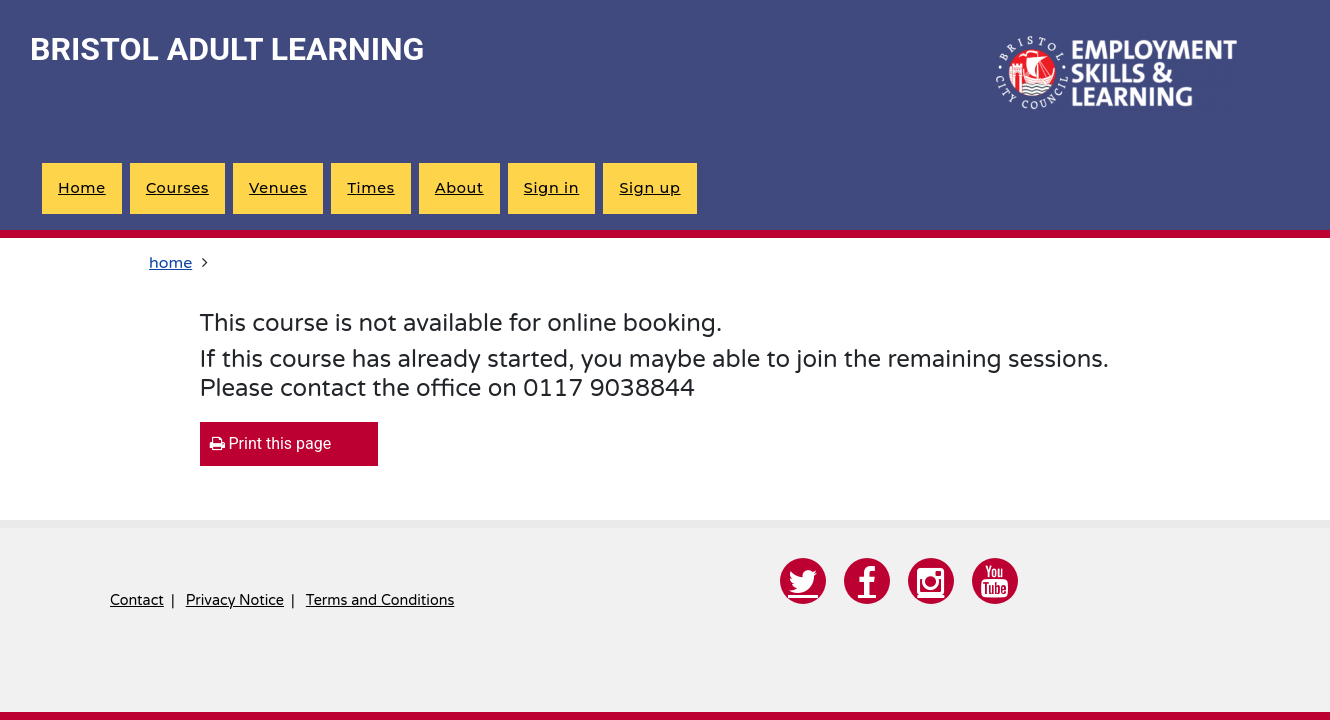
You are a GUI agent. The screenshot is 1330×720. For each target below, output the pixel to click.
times (370, 188)
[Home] (1112, 75)
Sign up (649, 188)
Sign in (551, 188)
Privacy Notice (235, 600)
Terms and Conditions (380, 600)
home (82, 188)
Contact (137, 600)
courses (177, 188)
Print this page (271, 443)
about (459, 188)
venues (278, 188)
